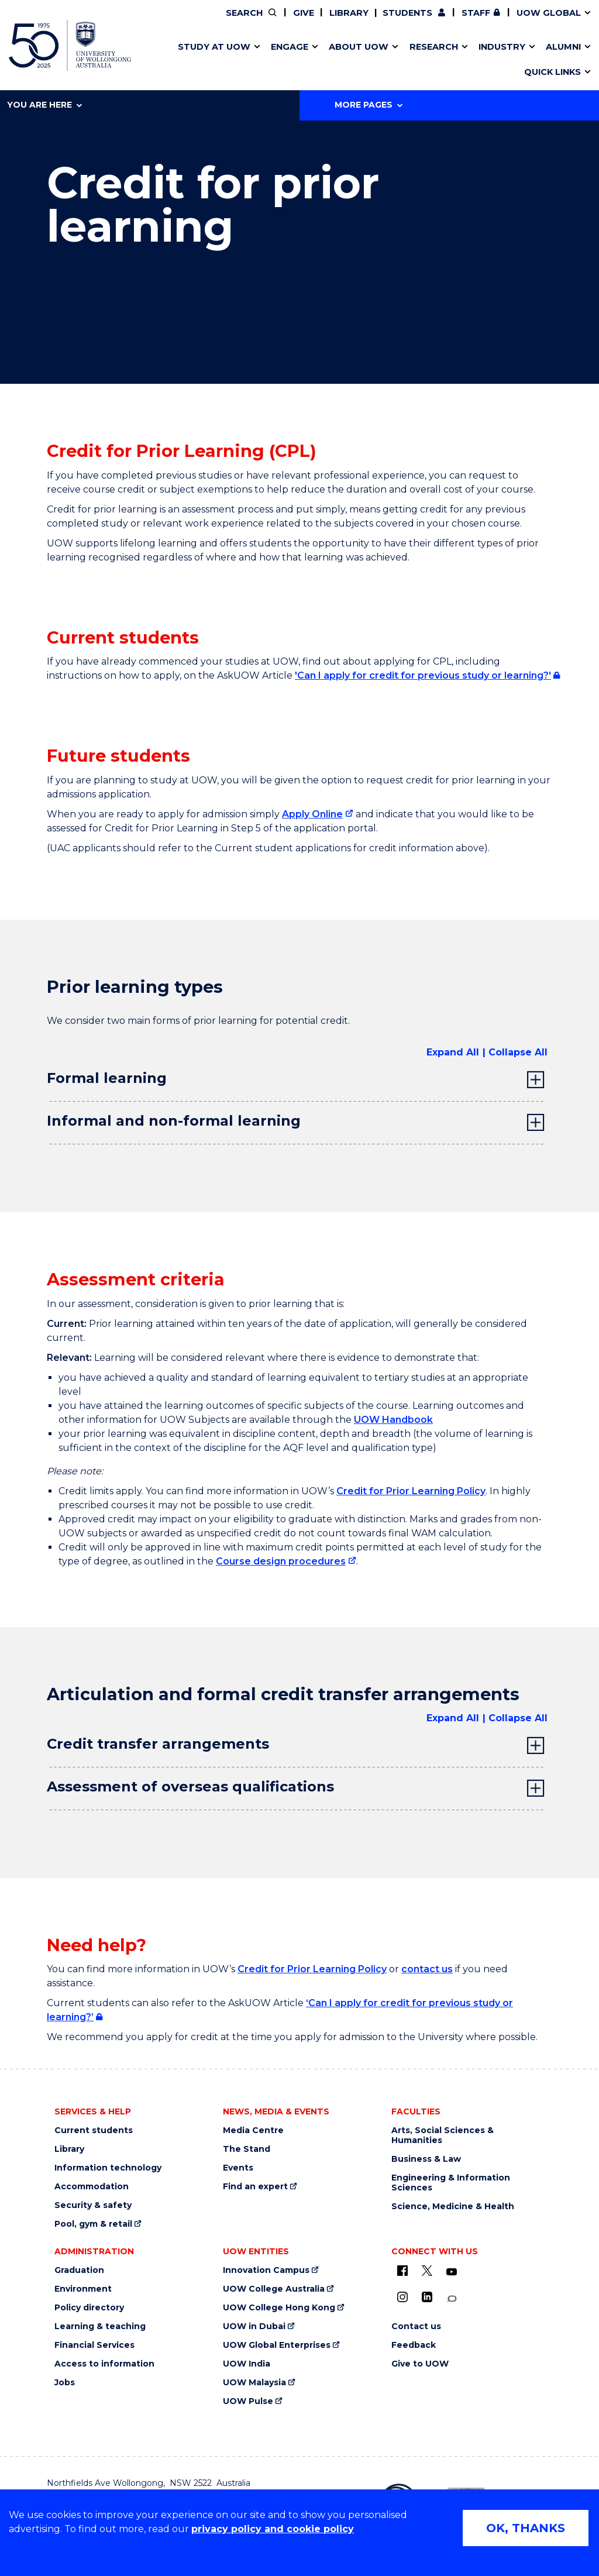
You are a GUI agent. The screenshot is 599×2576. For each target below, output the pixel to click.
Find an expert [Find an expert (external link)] (255, 2187)
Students (407, 13)
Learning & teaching (100, 2326)
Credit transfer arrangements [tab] (158, 1743)
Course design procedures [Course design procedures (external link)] (281, 1561)
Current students (93, 2130)
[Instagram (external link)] (402, 2297)
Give (303, 13)
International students (460, 60)
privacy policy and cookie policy (272, 2528)
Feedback (413, 2345)
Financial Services (94, 2345)
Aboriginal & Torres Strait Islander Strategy (296, 60)
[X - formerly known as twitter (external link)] (427, 2270)
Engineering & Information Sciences (450, 2183)
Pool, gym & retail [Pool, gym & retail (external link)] (93, 2224)
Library (349, 13)
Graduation (79, 2270)
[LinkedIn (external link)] (427, 2297)
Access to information (104, 2364)
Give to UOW (420, 2364)
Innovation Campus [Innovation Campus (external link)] (481, 60)
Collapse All (518, 1052)
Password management (284, 60)
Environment (83, 2289)
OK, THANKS (525, 2528)
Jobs (64, 2383)
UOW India (246, 2364)
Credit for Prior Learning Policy (411, 1491)
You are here (44, 104)
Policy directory (89, 2308)
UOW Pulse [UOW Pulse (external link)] (248, 2401)
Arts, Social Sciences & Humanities (442, 2135)
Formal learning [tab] (107, 1077)
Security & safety (93, 2205)
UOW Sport (276, 60)
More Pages (368, 104)
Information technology (107, 2168)
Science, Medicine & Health (452, 2207)
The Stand (246, 2149)
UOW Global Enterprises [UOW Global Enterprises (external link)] (277, 2345)
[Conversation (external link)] (451, 2299)
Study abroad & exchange (270, 60)
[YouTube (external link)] (451, 2272)
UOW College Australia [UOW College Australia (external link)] (274, 2289)
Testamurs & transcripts (265, 60)
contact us (427, 1969)
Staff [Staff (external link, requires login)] (476, 13)
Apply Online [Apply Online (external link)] (312, 814)
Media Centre (253, 2130)
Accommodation (91, 2187)
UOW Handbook (393, 1419)
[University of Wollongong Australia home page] (70, 45)
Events (238, 2168)
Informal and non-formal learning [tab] (174, 1120)
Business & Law (426, 2159)
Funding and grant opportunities (293, 60)
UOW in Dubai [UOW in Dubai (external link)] (254, 2326)
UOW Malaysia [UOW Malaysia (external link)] (254, 2383)
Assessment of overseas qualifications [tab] (190, 1786)
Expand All (452, 1052)
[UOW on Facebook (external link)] (402, 2270)
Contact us (438, 60)
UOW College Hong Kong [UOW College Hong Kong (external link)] (279, 2308)
